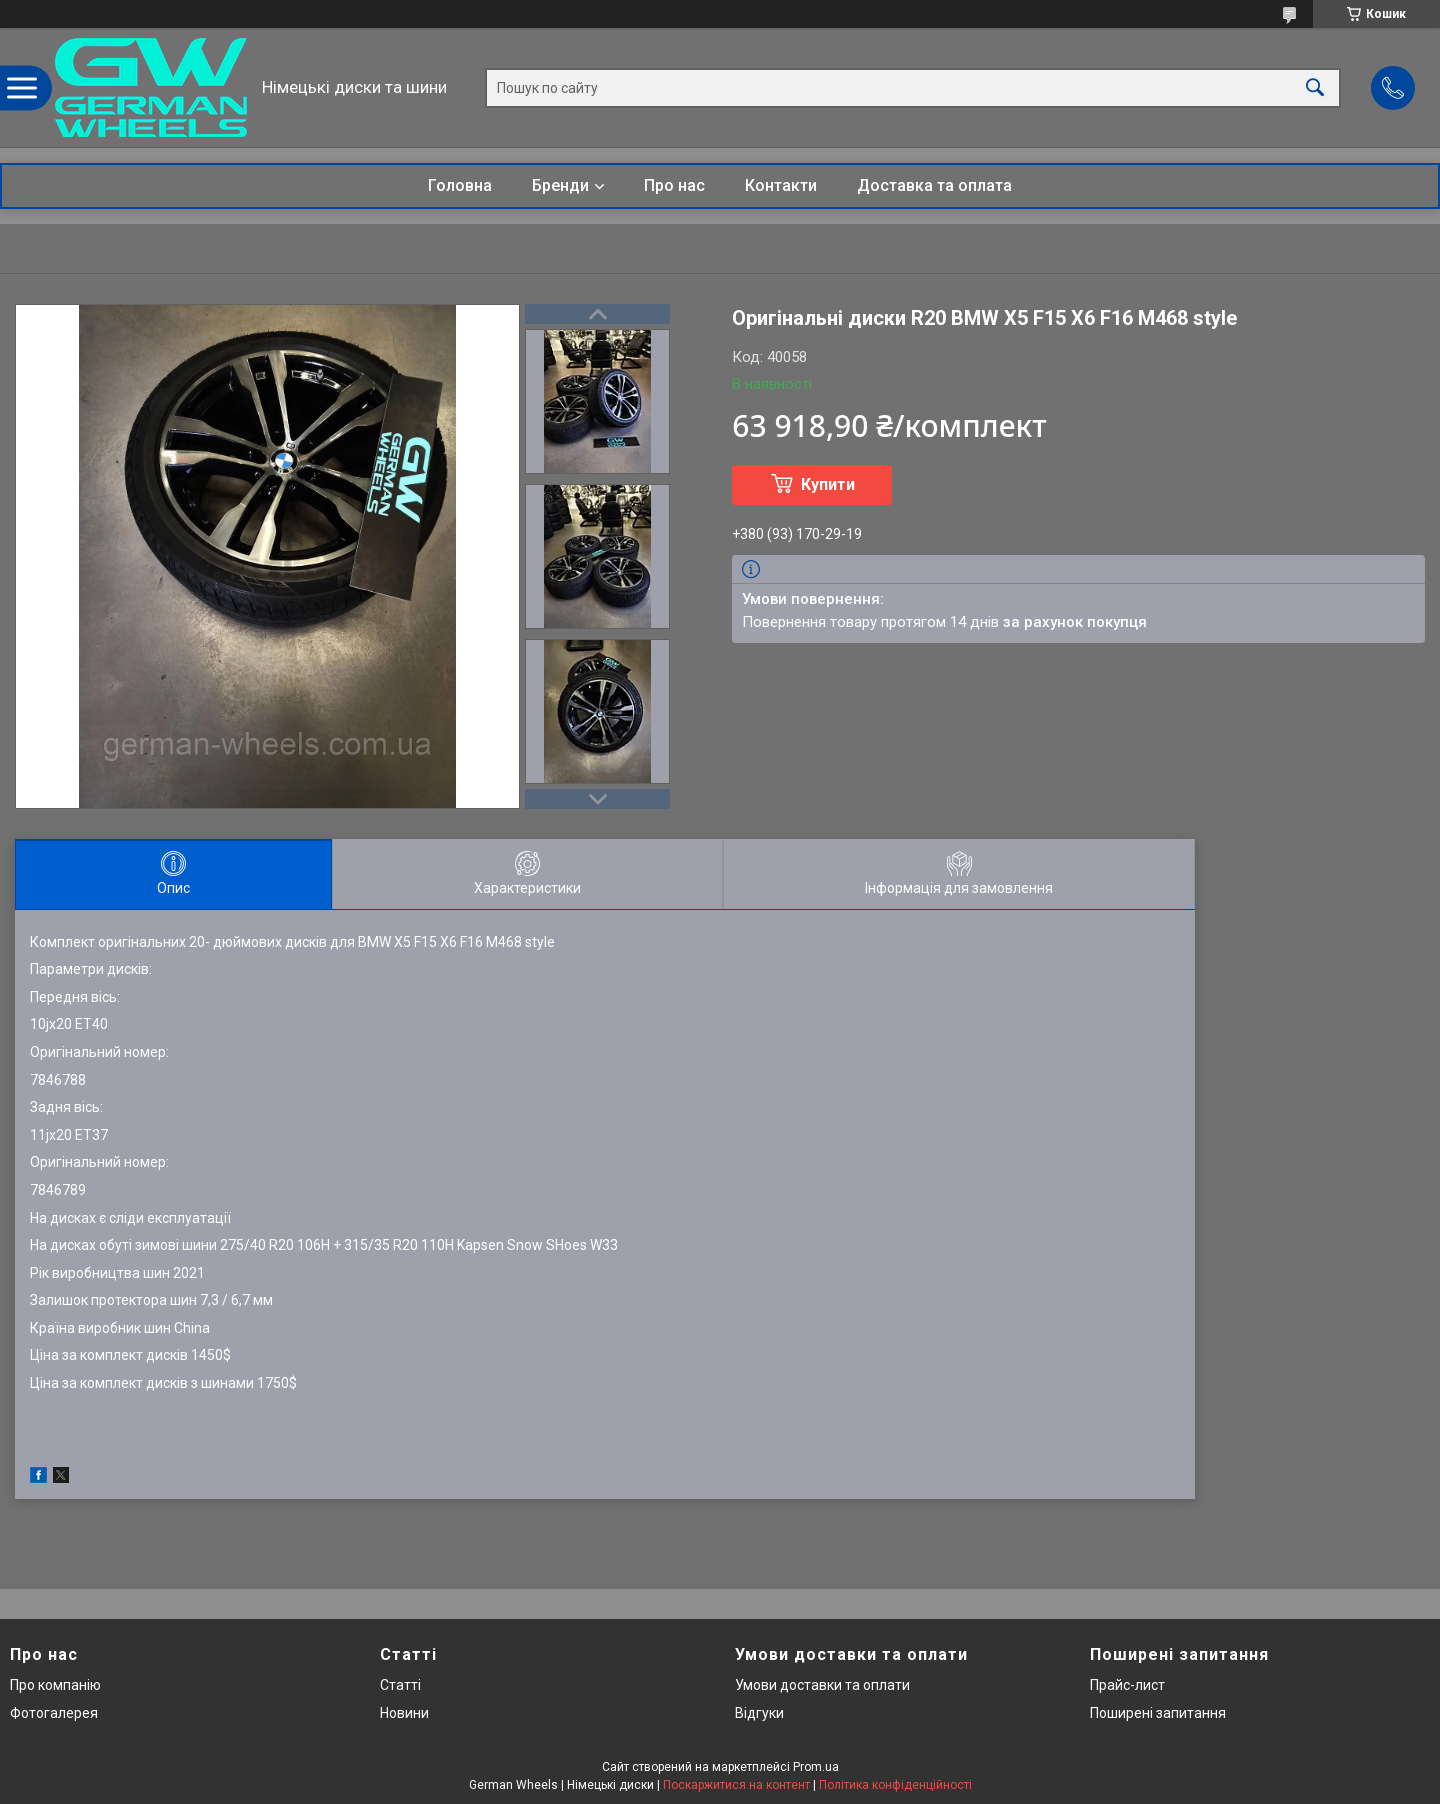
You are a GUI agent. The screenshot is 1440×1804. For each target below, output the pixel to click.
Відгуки (759, 1713)
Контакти (781, 185)
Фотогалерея (54, 1713)
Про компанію (55, 1685)
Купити (828, 484)
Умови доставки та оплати (822, 1685)
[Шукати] (1315, 87)
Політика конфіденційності (895, 1785)
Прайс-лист (1127, 1685)
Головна (460, 185)
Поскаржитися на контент (736, 1785)
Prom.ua (816, 1767)
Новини (404, 1713)
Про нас (674, 185)
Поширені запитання (1158, 1713)
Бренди (560, 185)
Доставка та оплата (934, 185)
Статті (400, 1685)
